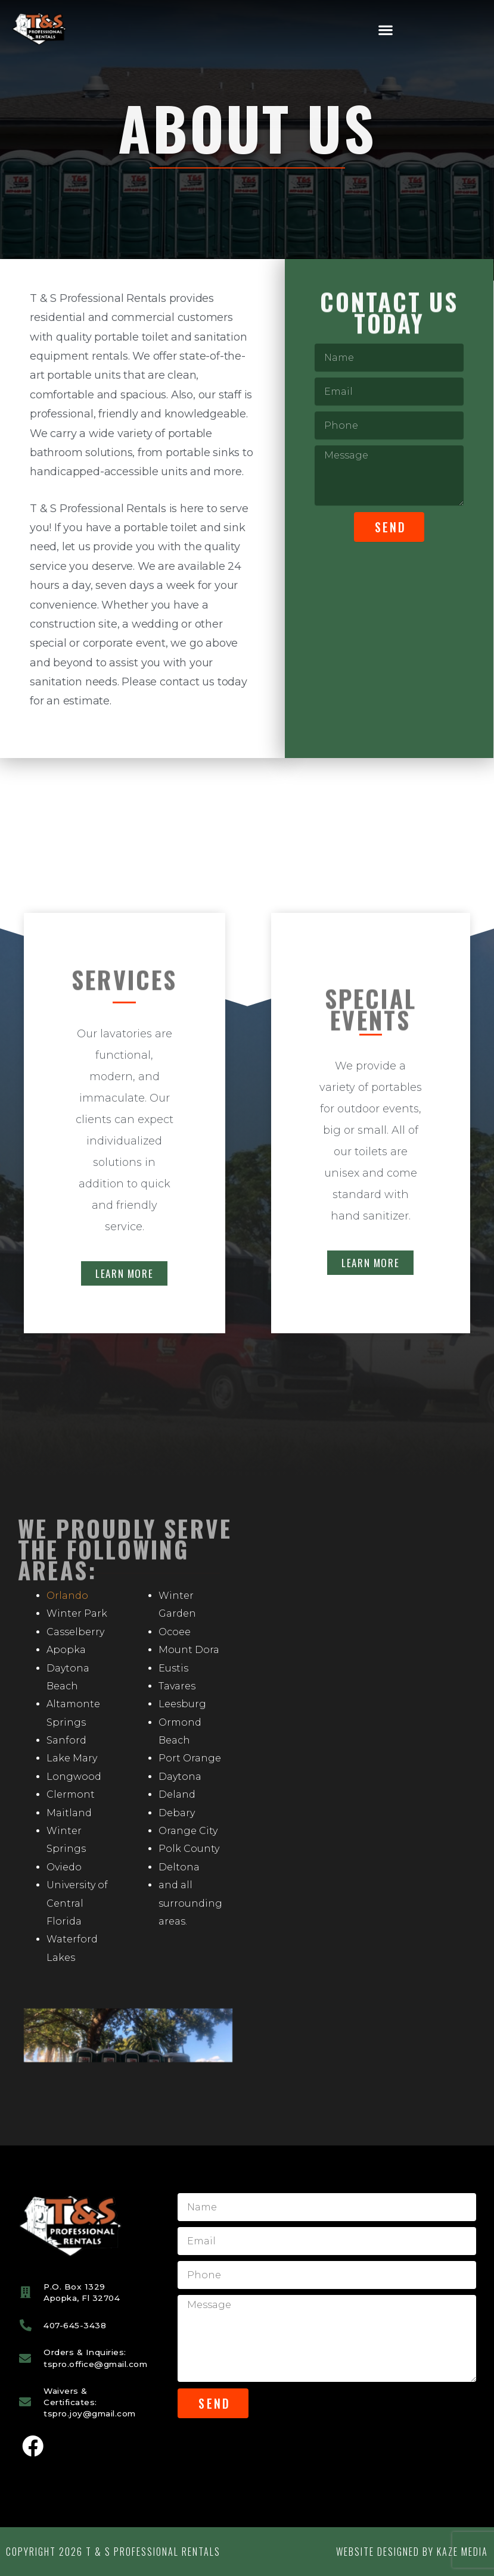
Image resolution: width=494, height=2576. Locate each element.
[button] (385, 30)
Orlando (67, 1595)
